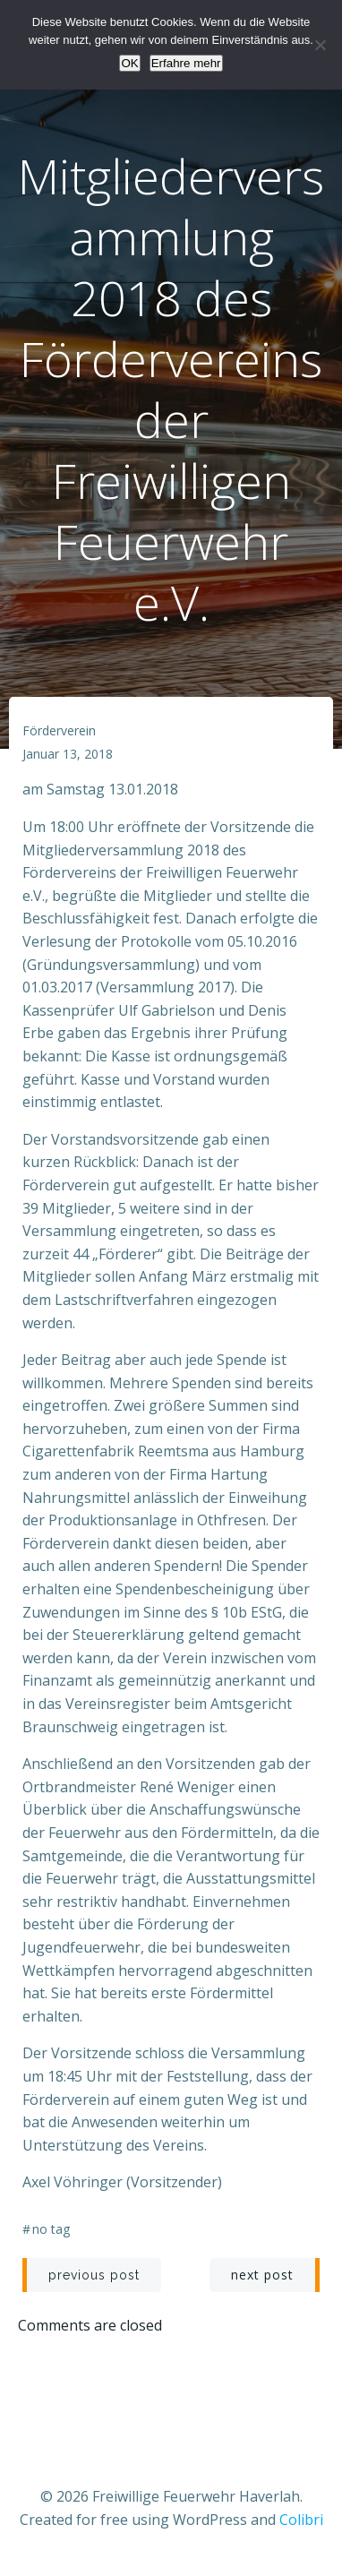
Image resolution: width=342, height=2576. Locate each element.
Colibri (301, 2519)
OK (129, 63)
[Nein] (320, 45)
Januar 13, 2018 (67, 753)
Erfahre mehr (186, 63)
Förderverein (59, 730)
